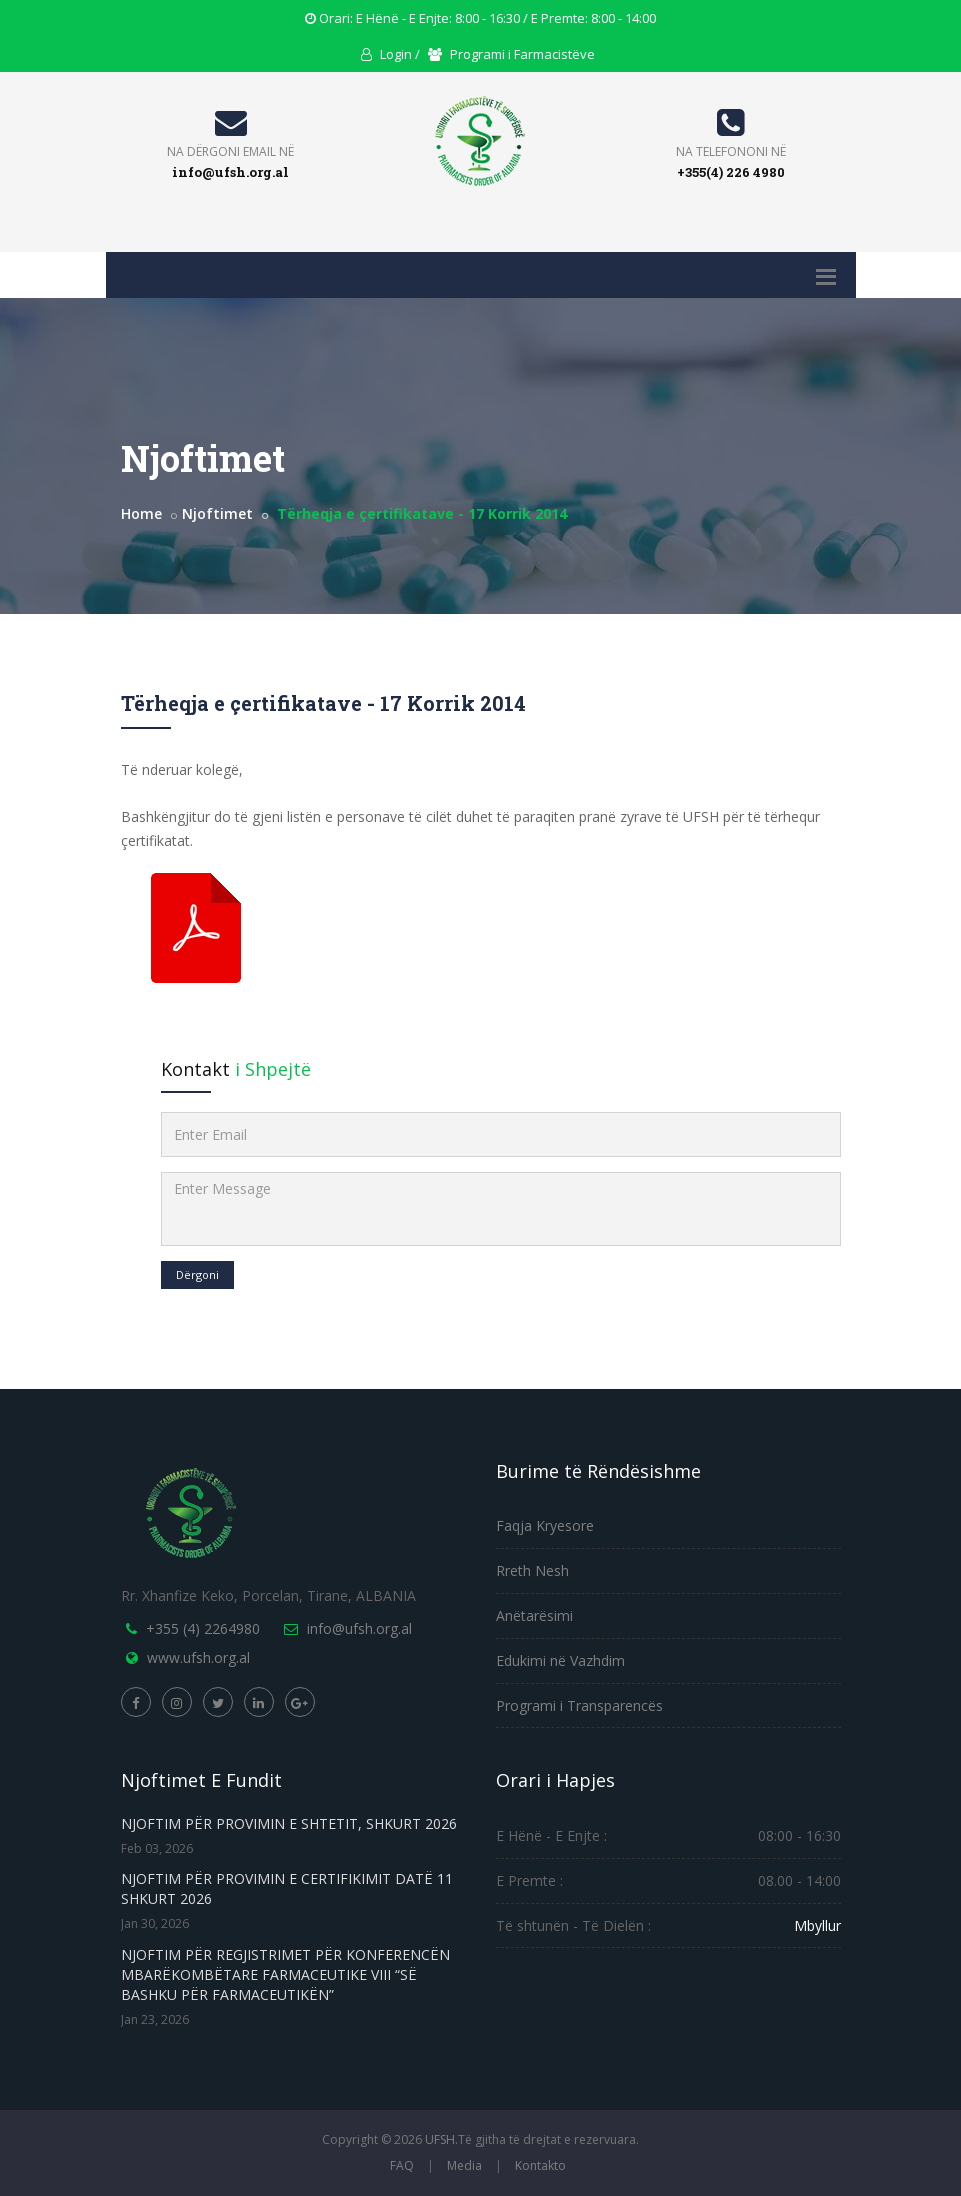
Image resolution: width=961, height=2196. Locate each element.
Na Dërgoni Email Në (230, 151)
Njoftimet (217, 513)
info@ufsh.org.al (230, 172)
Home (141, 513)
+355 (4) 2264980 (203, 1628)
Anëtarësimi (534, 1615)
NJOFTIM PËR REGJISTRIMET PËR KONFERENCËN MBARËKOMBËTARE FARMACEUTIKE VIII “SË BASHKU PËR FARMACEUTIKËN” (285, 1974)
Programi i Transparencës (579, 1705)
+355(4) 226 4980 (731, 172)
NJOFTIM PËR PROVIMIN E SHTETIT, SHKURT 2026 (289, 1823)
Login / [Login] (390, 54)
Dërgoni (197, 1274)
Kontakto (540, 2165)
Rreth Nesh (532, 1570)
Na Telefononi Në (731, 151)
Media (464, 2165)
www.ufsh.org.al (198, 1657)
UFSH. (441, 2139)
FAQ (402, 2165)
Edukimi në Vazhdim (560, 1660)
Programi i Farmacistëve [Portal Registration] (511, 54)
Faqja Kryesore (545, 1525)
